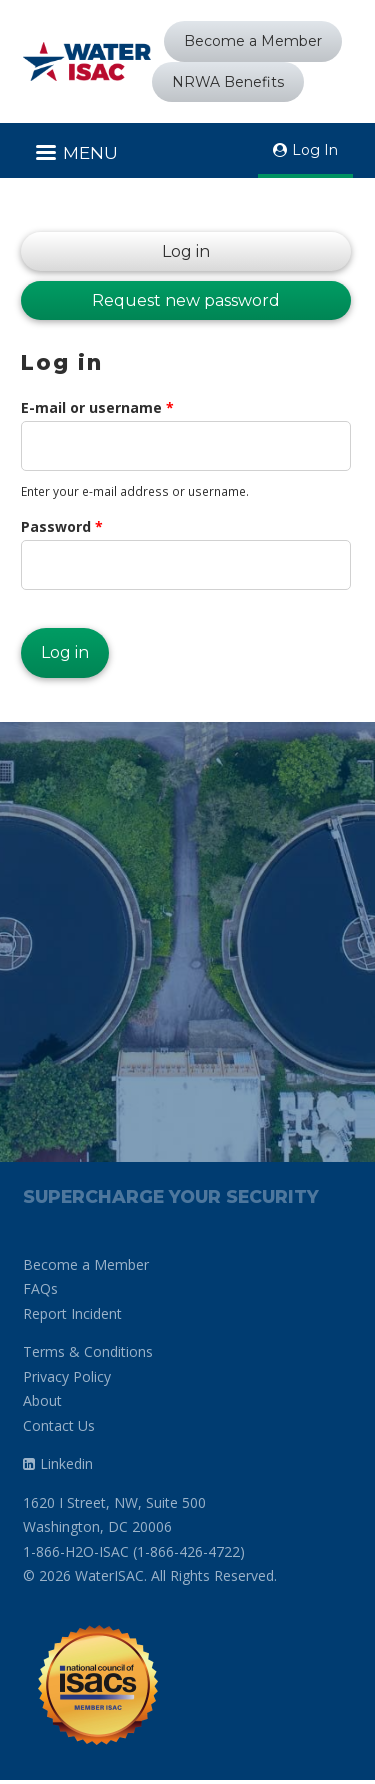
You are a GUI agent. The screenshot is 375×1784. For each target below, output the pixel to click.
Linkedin (66, 1463)
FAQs (40, 1288)
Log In (315, 150)
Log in (115, 251)
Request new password (186, 300)
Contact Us (59, 1425)
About (42, 1400)
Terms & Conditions (88, 1351)
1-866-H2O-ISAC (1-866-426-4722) (134, 1551)
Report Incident (72, 1313)
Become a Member (253, 41)
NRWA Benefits (228, 82)
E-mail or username (97, 407)
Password (62, 526)
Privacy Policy (67, 1376)
